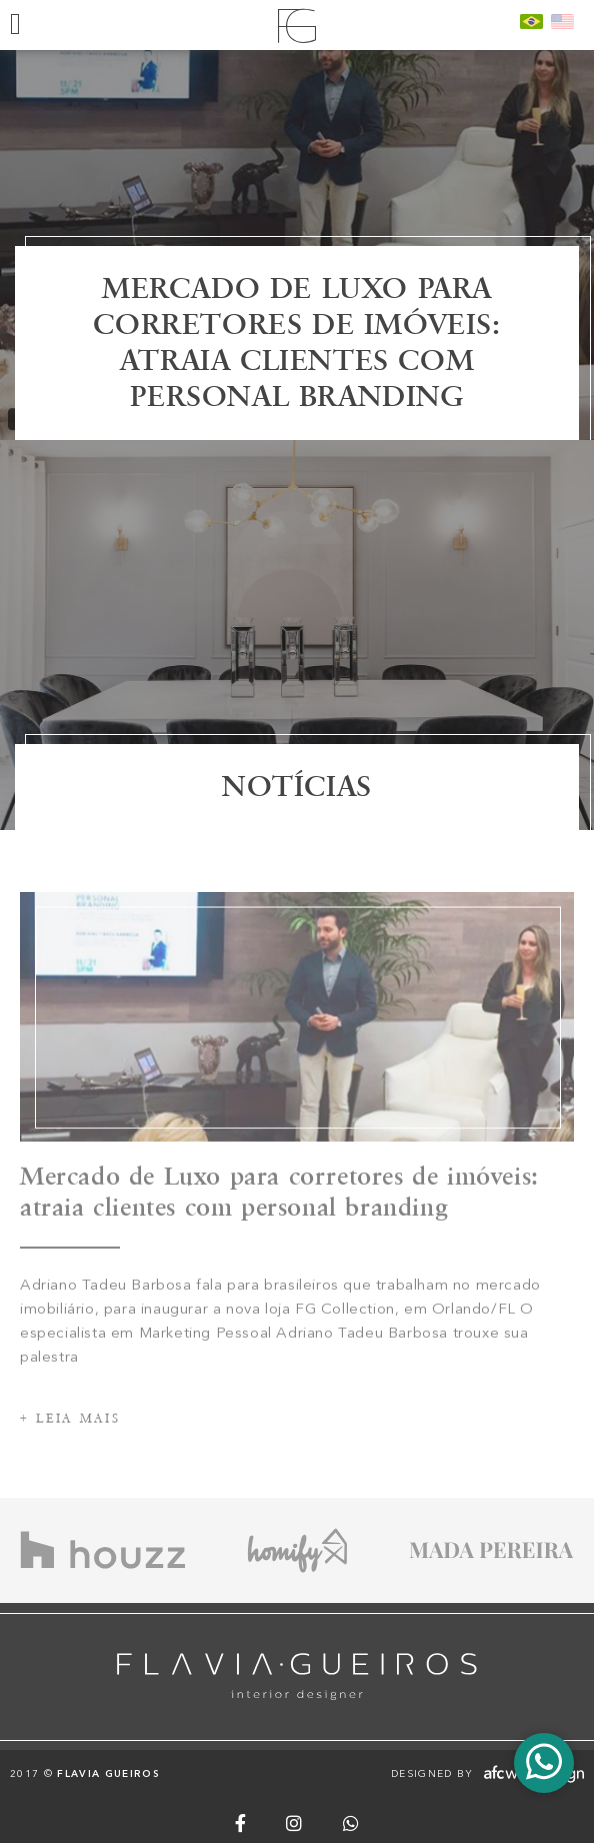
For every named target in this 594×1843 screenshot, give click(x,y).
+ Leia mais (70, 1441)
